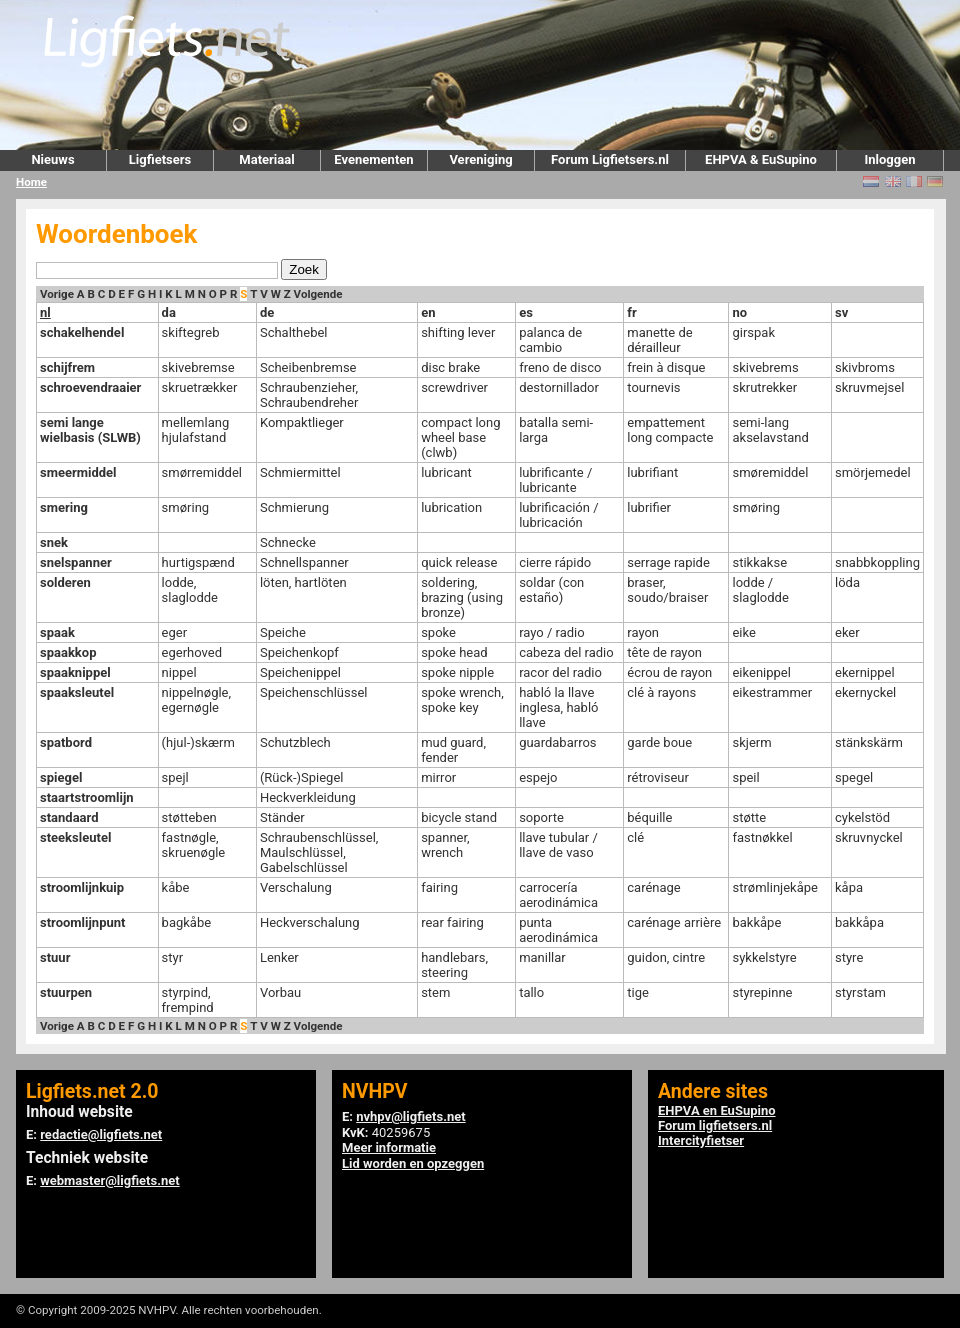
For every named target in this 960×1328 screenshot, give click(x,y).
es (526, 312)
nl (45, 312)
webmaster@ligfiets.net (109, 1180)
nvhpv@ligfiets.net (410, 1116)
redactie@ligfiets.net (101, 1134)
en (428, 312)
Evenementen (373, 159)
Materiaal (266, 159)
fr (631, 312)
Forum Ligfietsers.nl (610, 159)
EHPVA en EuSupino (717, 1110)
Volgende (318, 294)
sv (841, 312)
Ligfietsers (160, 159)
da (169, 312)
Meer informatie (389, 1147)
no (739, 312)
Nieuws (52, 159)
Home (31, 182)
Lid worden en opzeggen (413, 1163)
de (267, 312)
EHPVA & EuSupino (761, 159)
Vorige (57, 294)
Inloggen (889, 159)
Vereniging (480, 159)
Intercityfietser (701, 1140)
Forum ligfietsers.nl (715, 1125)
